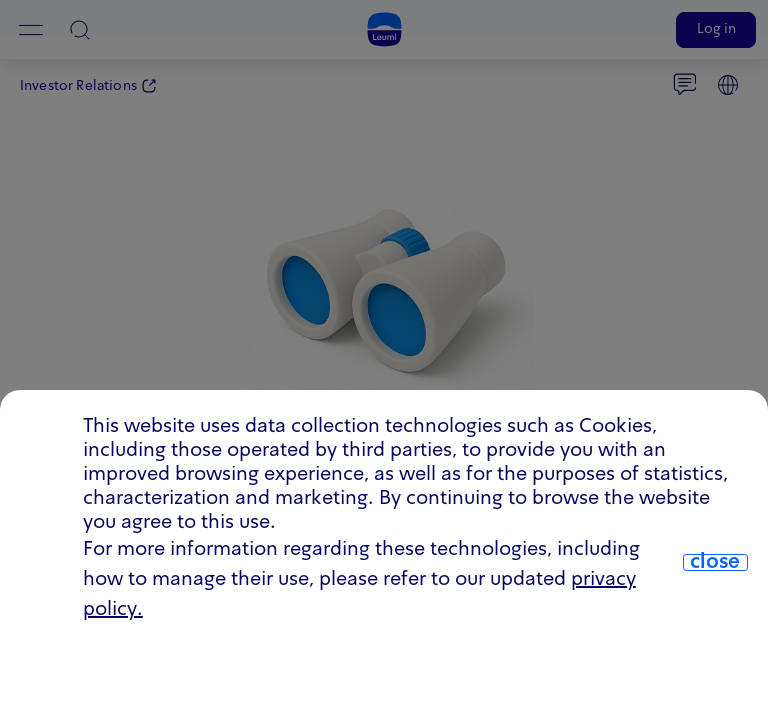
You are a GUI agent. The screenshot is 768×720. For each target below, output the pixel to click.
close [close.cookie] (715, 563)
